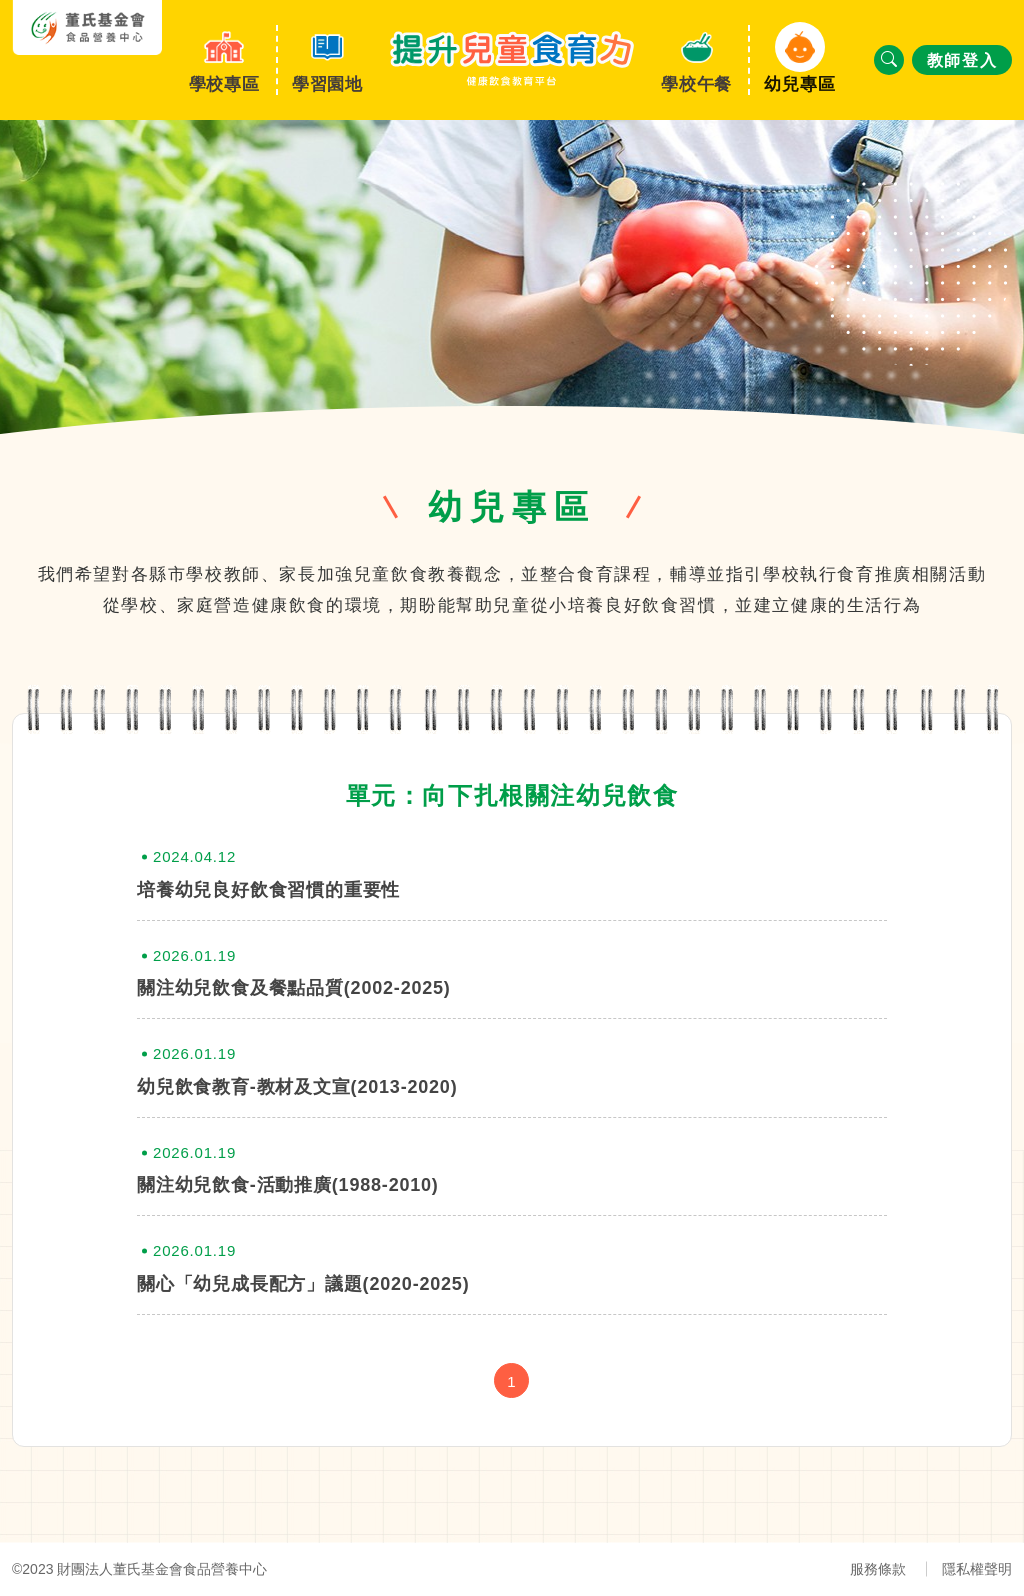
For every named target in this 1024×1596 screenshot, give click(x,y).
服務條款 (878, 1569)
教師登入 (962, 60)
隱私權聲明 (977, 1569)
